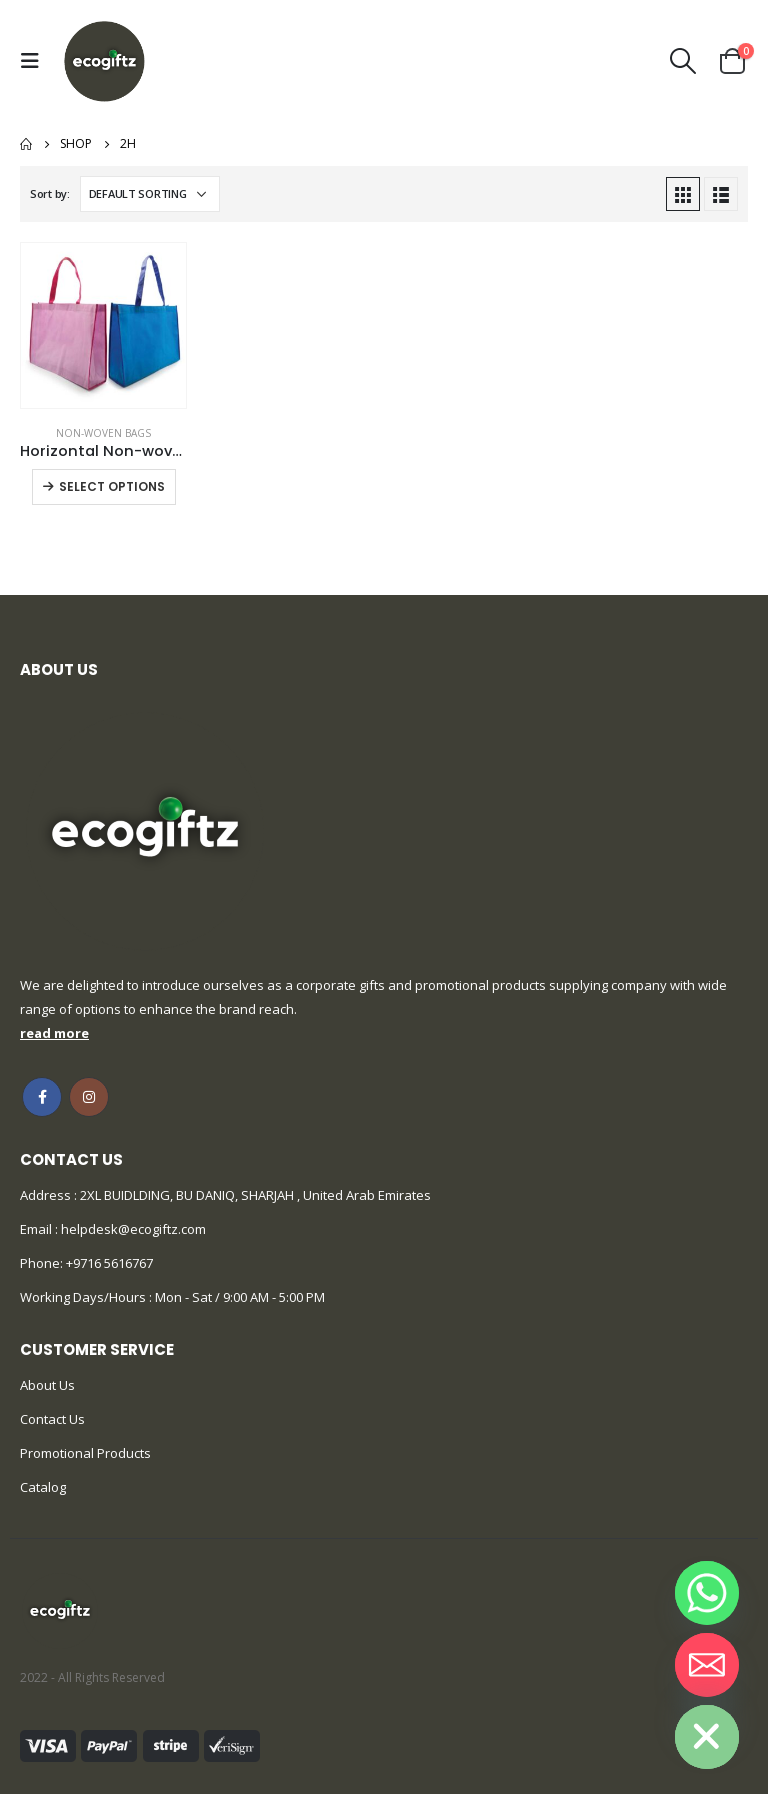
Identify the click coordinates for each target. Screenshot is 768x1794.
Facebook (42, 1097)
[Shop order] (150, 194)
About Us (47, 1385)
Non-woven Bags (103, 433)
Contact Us (52, 1419)
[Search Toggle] (683, 61)
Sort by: (50, 193)
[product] (103, 325)
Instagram (89, 1097)
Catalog (43, 1487)
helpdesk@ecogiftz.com (132, 1229)
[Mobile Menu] (35, 61)
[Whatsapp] (707, 1593)
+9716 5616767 (109, 1263)
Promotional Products (85, 1453)
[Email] (707, 1665)
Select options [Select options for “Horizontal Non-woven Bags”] (112, 486)
